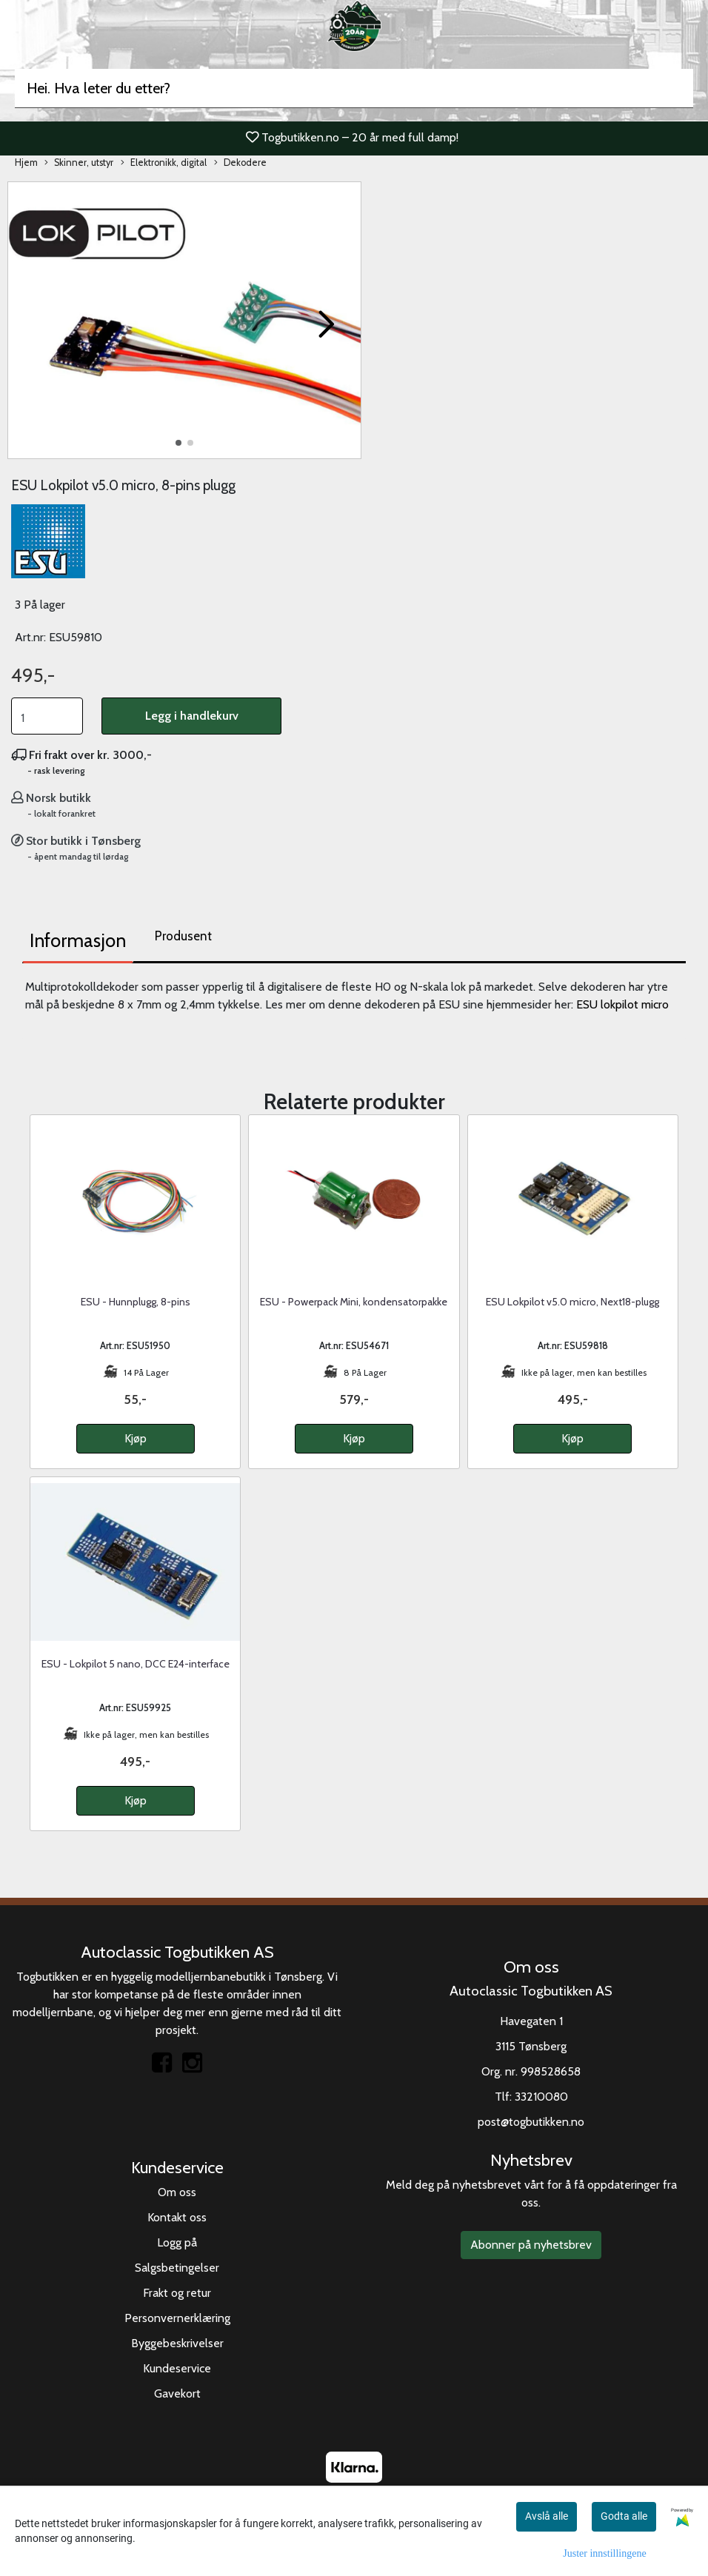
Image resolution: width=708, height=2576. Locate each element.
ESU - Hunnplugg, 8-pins (135, 1301)
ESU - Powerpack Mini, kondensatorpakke (353, 1301)
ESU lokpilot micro (622, 1004)
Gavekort (177, 2393)
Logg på (177, 2242)
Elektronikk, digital (164, 163)
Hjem (26, 162)
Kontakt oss (177, 2217)
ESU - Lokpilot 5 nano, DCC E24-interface (135, 1663)
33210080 (541, 2097)
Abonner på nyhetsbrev (531, 2245)
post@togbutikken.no (531, 2122)
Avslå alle (546, 2516)
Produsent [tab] (183, 936)
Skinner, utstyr (78, 163)
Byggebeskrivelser (177, 2343)
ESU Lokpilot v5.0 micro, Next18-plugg (572, 1301)
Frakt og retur (177, 2293)
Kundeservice (177, 2368)
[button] (178, 443)
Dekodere (240, 163)
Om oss (177, 2192)
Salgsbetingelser (177, 2268)
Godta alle (624, 2516)
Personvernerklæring (177, 2318)
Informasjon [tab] (78, 940)
